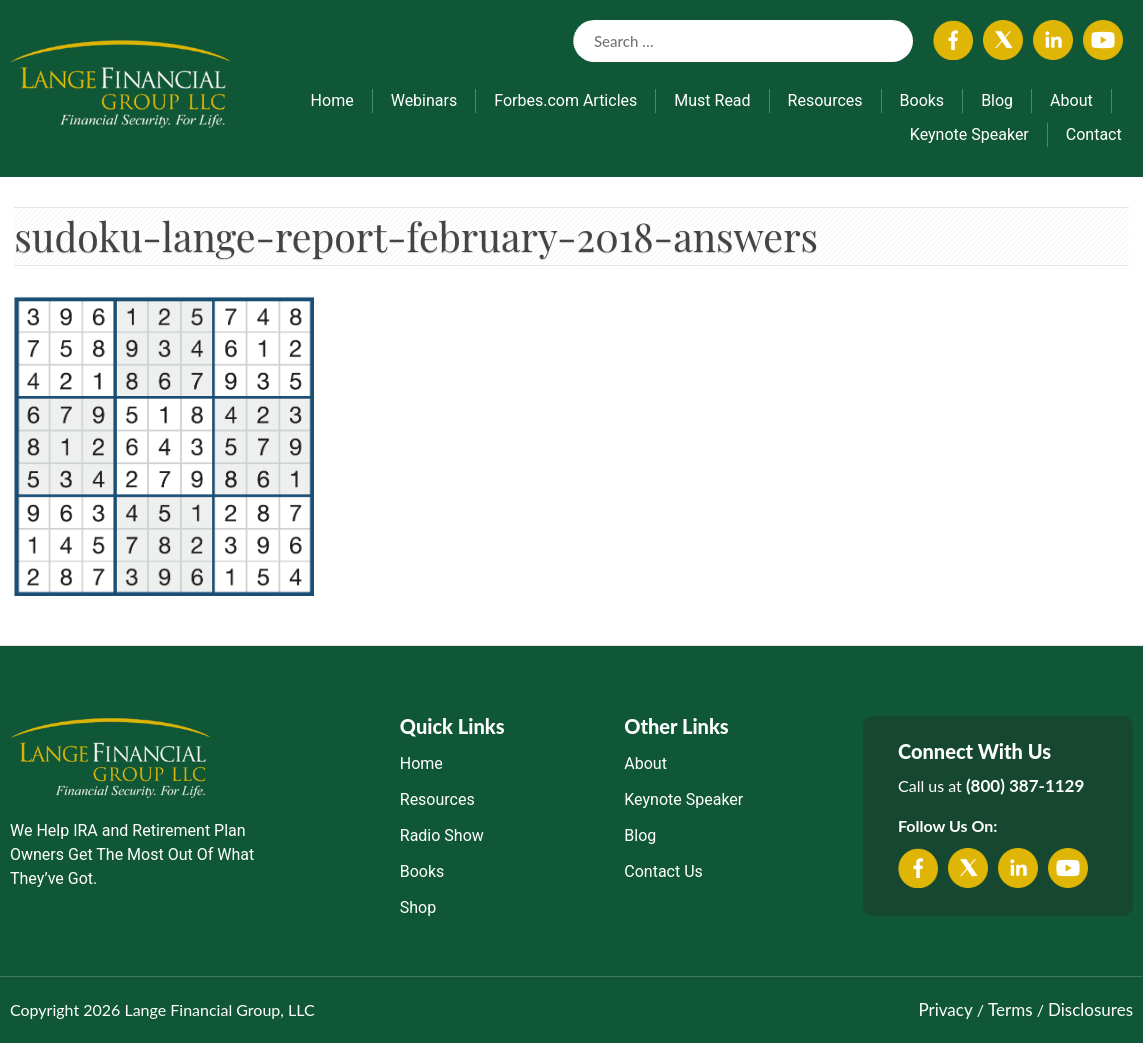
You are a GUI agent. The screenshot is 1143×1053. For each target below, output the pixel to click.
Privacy (945, 1020)
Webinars (424, 100)
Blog (997, 100)
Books (922, 100)
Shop (418, 918)
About (1071, 100)
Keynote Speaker (969, 134)
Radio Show (442, 846)
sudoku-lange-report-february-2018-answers (506, 241)
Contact (1094, 134)
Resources (825, 100)
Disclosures (1090, 1020)
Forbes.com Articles (565, 100)
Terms (1010, 1020)
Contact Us (663, 882)
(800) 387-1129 (1025, 796)
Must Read (712, 100)
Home (332, 100)
